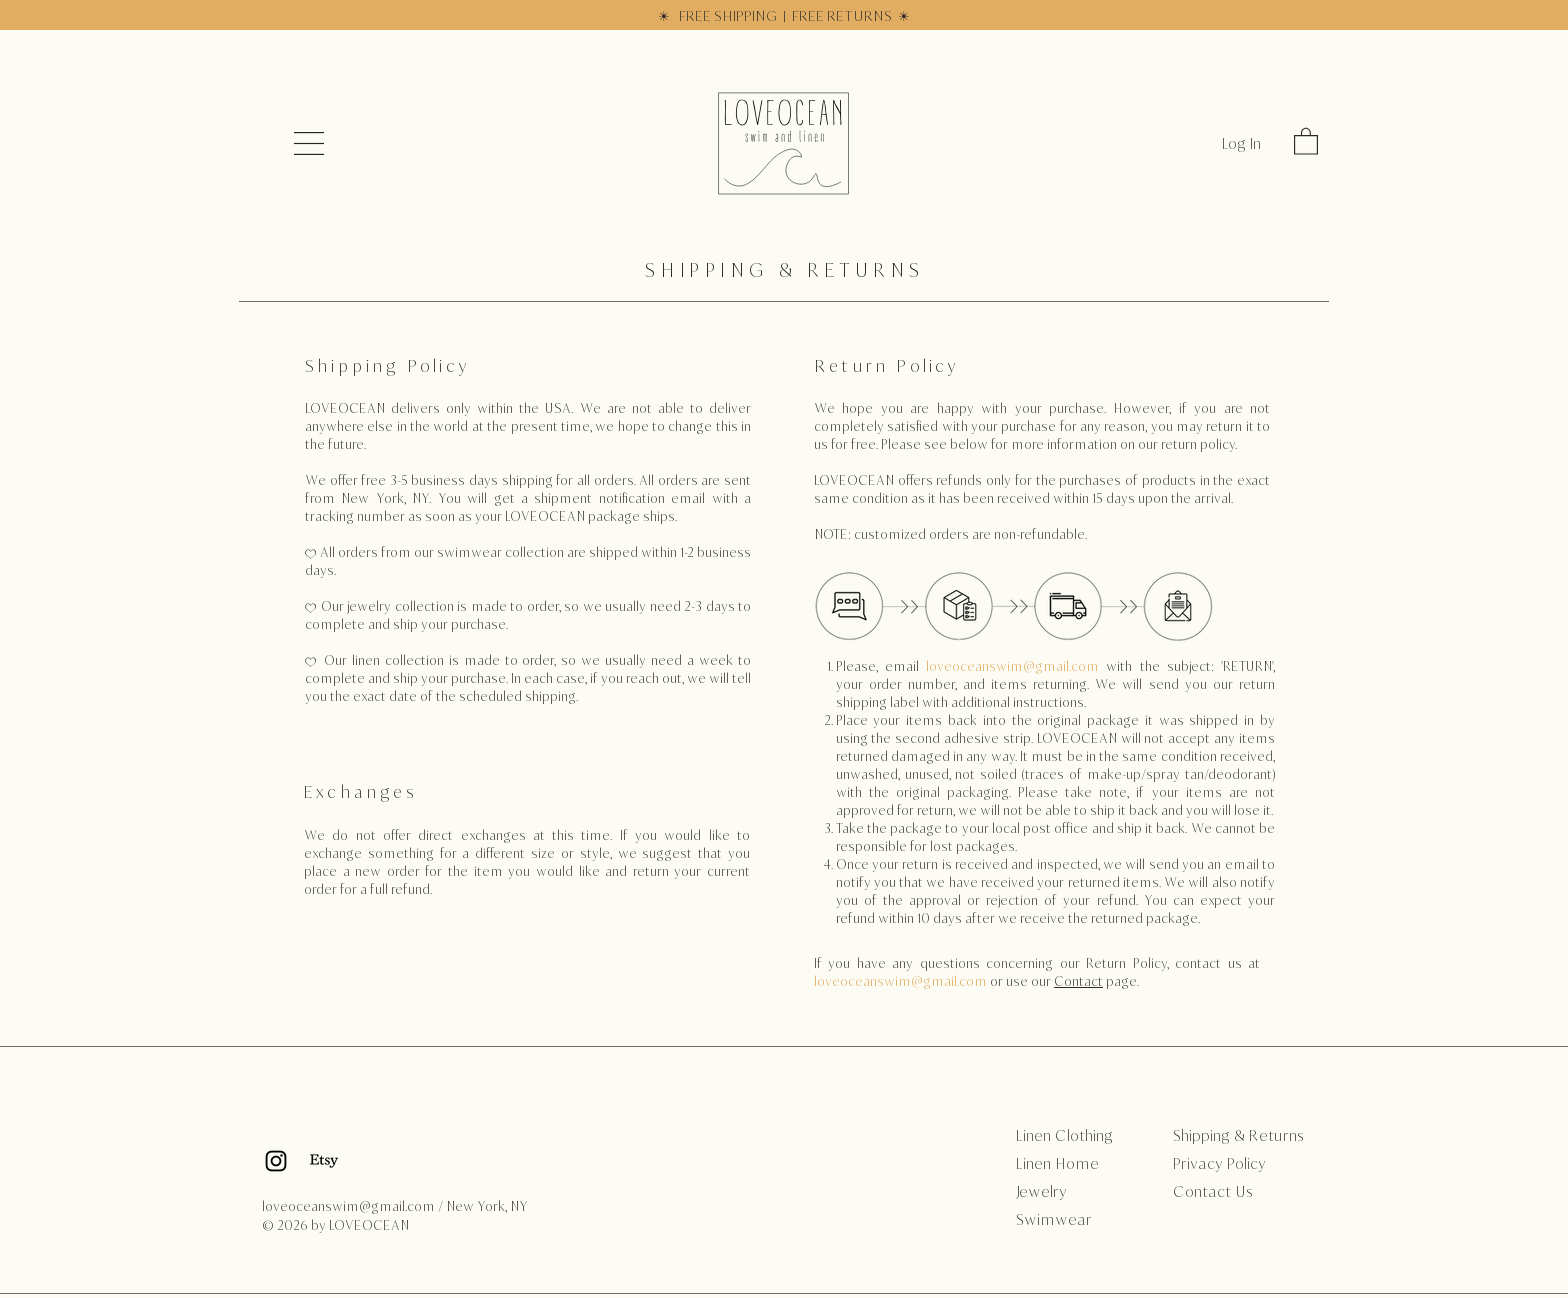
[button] (309, 143)
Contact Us (1213, 1191)
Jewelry (1041, 1191)
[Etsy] (324, 1161)
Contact (1078, 981)
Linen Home (1057, 1163)
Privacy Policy (1219, 1163)
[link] (1306, 140)
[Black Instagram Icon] (276, 1161)
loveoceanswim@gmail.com (1012, 666)
